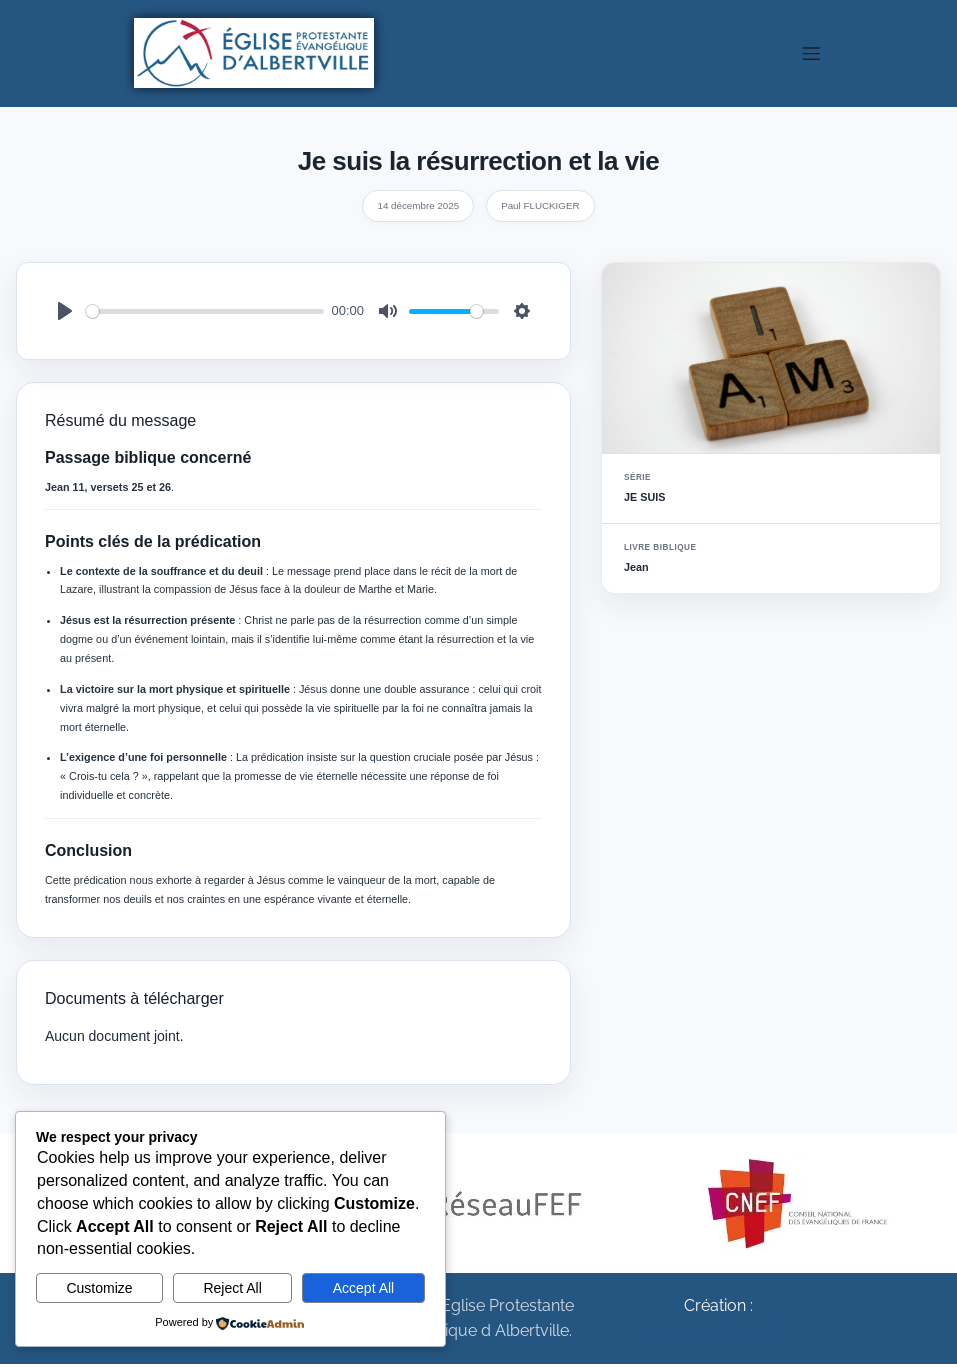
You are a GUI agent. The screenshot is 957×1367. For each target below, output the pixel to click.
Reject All (232, 1288)
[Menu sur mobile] (812, 55)
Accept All (363, 1288)
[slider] (205, 314)
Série (637, 480)
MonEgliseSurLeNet (718, 1334)
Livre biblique (660, 550)
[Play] (65, 314)
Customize (99, 1288)
